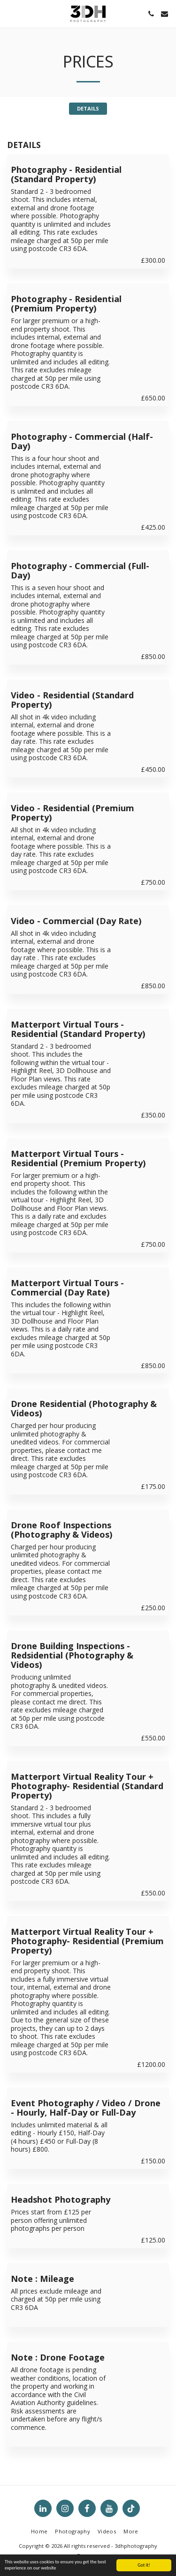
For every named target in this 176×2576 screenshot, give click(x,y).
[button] (10, 13)
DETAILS (88, 108)
